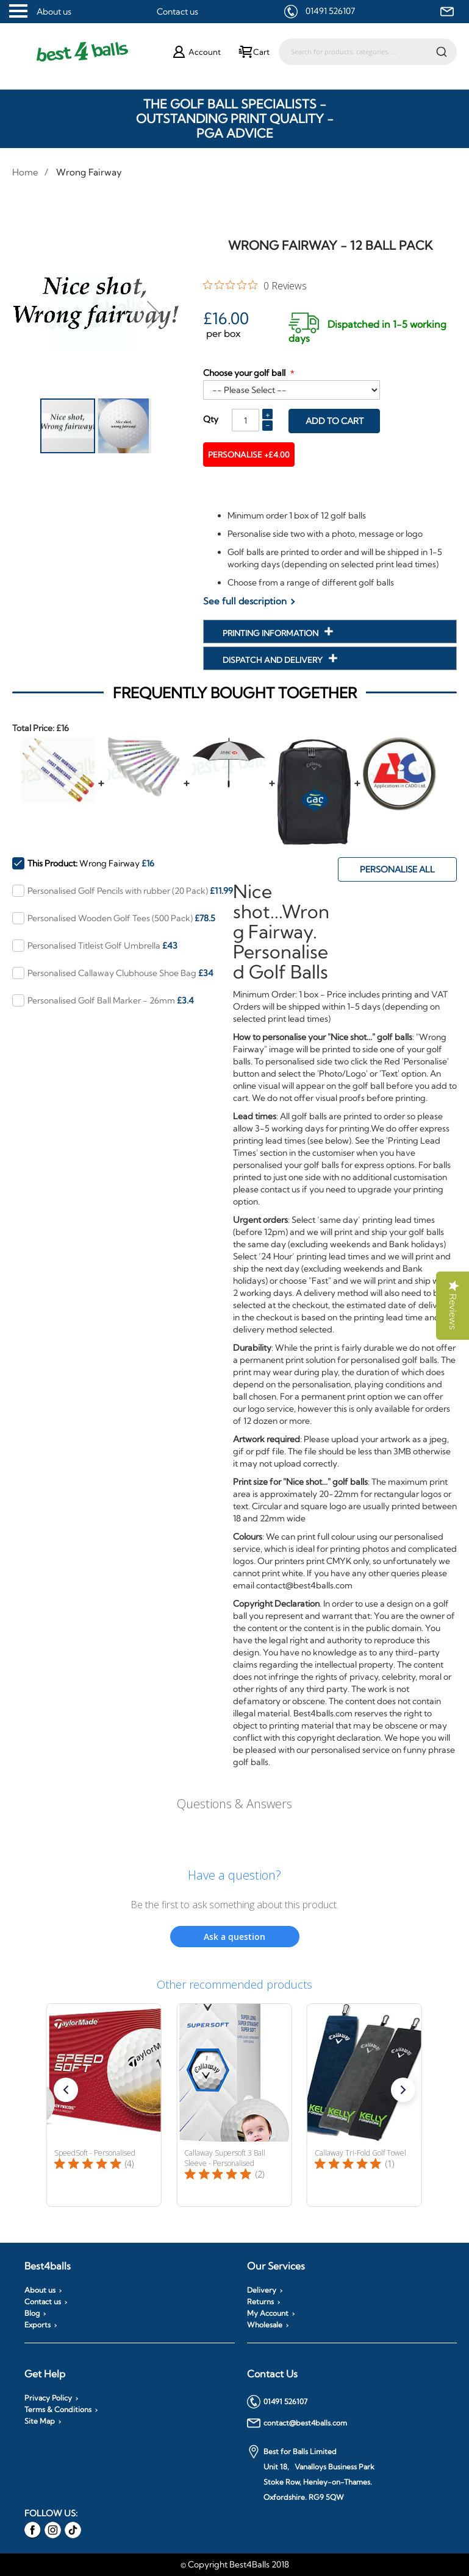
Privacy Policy (48, 2398)
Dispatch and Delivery (273, 660)
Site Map (39, 2421)
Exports (37, 2325)
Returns (260, 2302)
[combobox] (368, 51)
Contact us (177, 11)
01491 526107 (330, 10)
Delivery (261, 2290)
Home (25, 172)
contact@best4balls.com (297, 2423)
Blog (32, 2313)
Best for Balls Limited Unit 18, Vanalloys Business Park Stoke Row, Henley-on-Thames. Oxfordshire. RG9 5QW (310, 2473)
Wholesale (264, 2325)
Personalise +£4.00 (253, 454)
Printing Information (271, 633)
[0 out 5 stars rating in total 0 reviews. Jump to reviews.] (255, 285)
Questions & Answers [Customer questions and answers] (234, 1804)
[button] (154, 314)
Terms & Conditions (57, 2409)
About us (54, 11)
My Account (267, 2313)
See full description (245, 601)
